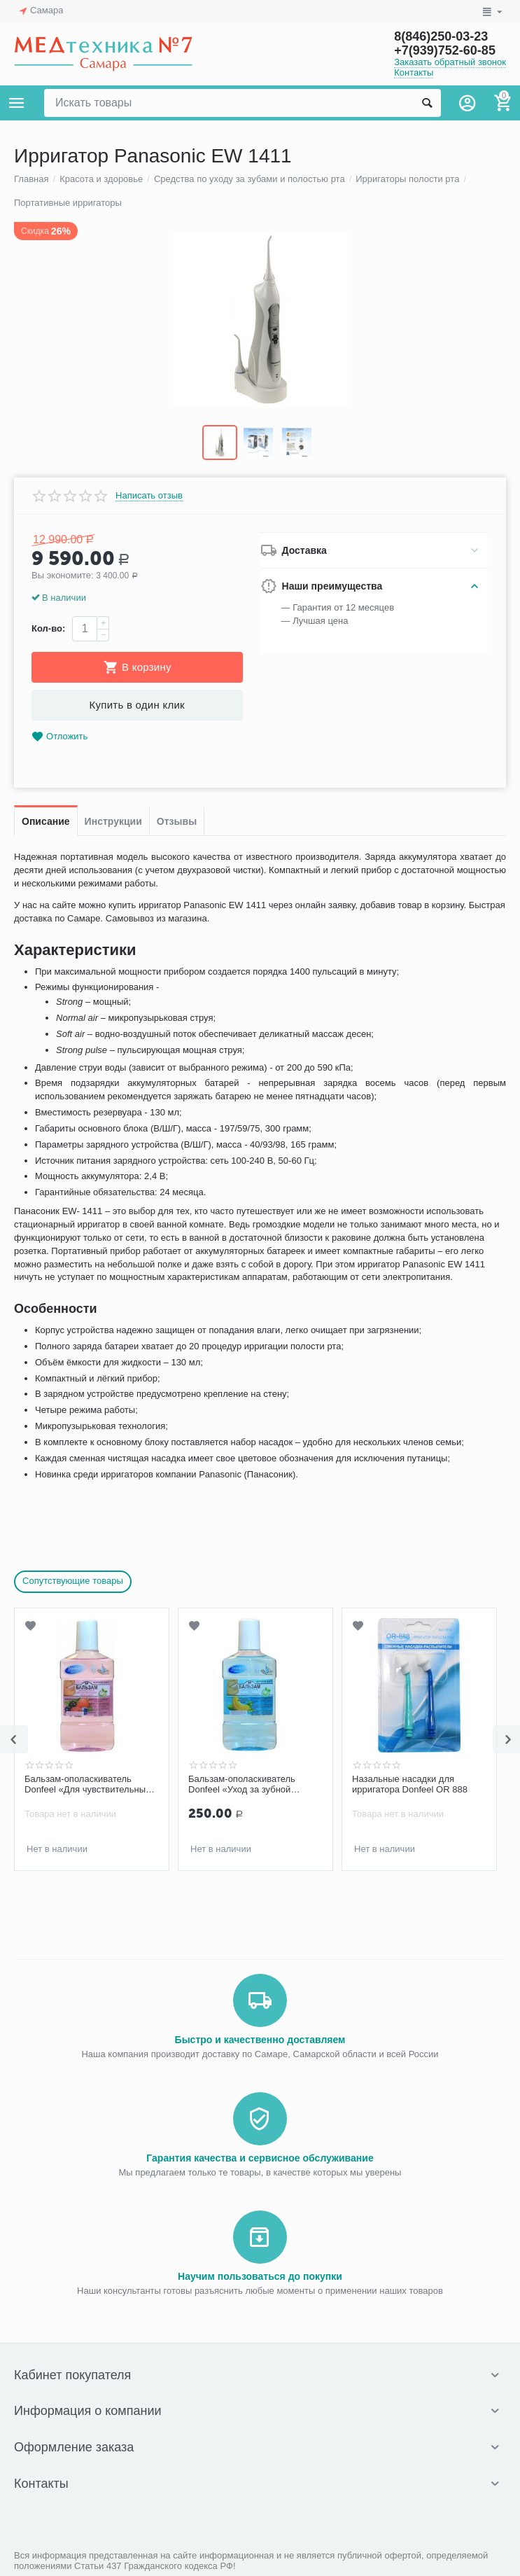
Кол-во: (48, 628)
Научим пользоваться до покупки (260, 2276)
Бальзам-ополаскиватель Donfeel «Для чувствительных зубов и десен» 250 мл (87, 1785)
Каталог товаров (17, 103)
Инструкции (113, 821)
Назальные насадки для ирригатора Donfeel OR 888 (410, 1784)
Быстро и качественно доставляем (260, 2039)
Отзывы (177, 821)
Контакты (413, 72)
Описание (46, 821)
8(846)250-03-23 (441, 36)
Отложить (59, 737)
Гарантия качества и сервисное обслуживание (259, 2158)
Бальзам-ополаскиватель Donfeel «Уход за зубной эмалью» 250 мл (241, 1785)
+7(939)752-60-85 (445, 50)
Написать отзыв (149, 496)
